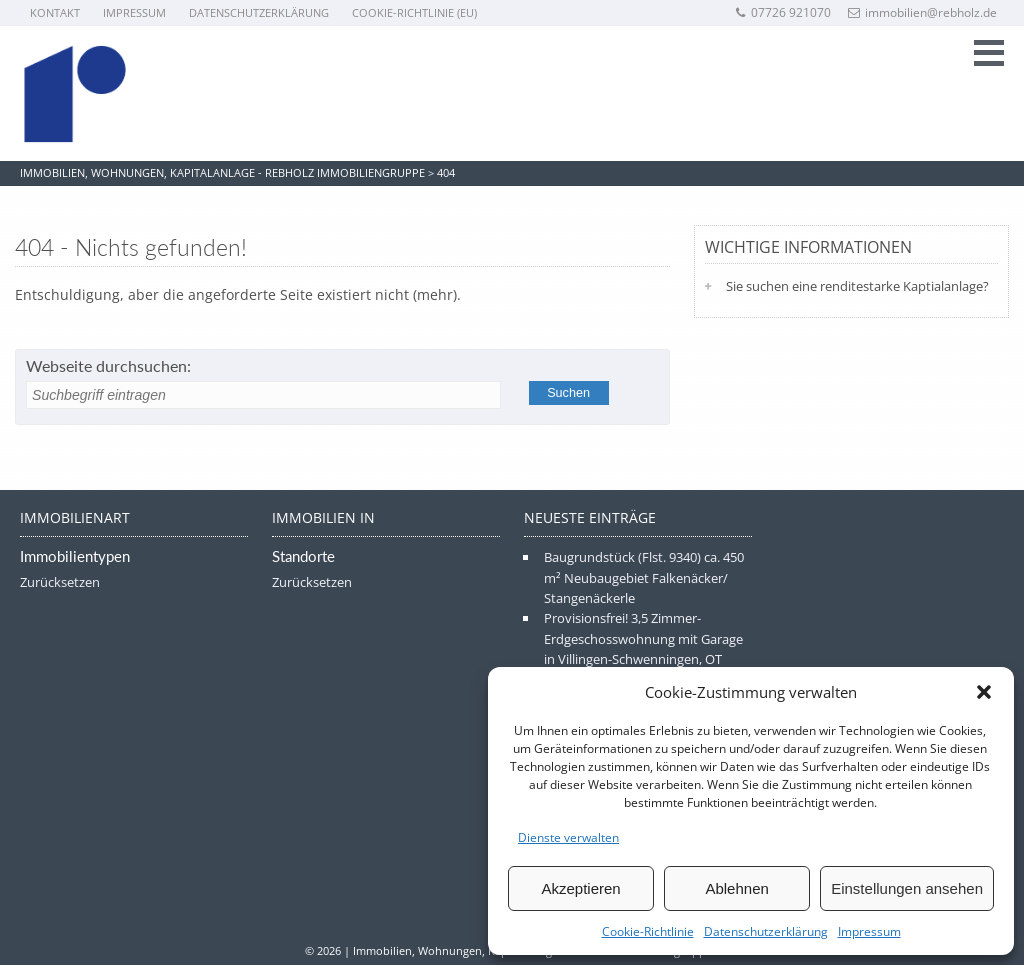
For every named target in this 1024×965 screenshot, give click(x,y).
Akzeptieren (580, 888)
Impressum (869, 931)
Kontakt (55, 12)
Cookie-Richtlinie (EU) (414, 12)
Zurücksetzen (60, 582)
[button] (984, 692)
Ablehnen (736, 888)
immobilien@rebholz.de (922, 12)
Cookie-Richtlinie (648, 931)
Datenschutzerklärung (766, 931)
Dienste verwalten (568, 837)
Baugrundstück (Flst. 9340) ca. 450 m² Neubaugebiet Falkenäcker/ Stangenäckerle (644, 577)
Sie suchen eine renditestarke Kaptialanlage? (857, 286)
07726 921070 (782, 12)
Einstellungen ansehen (907, 888)
